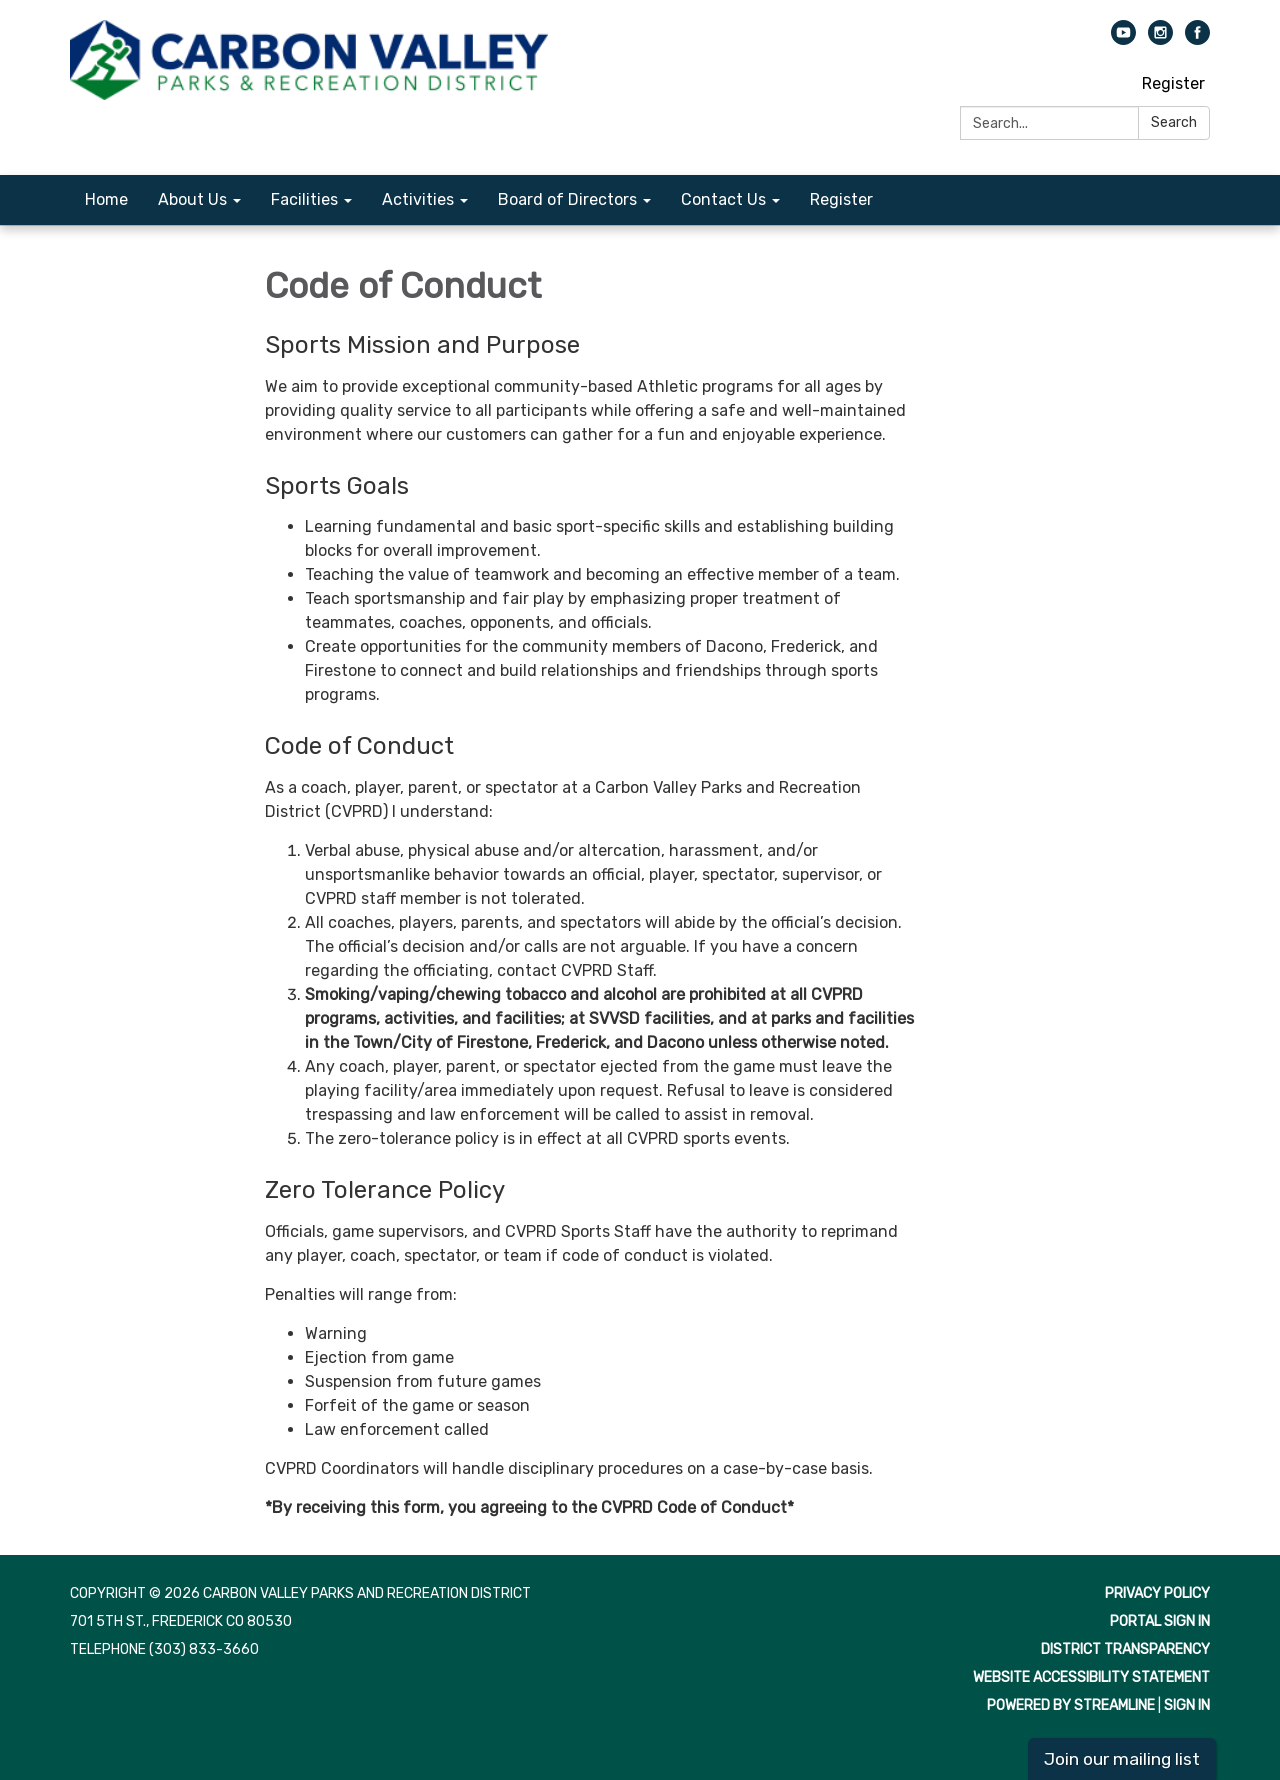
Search (1174, 122)
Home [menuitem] (106, 199)
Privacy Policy (1157, 1593)
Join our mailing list (1122, 1759)
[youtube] (1123, 39)
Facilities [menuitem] (304, 199)
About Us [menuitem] (192, 199)
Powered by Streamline (1071, 1705)
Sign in (1187, 1705)
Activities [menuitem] (418, 199)
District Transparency (1125, 1649)
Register (1173, 83)
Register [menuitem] (841, 199)
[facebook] (1197, 39)
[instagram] (1160, 39)
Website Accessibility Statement (1091, 1677)
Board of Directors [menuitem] (567, 199)
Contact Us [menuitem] (723, 199)
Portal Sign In (1160, 1621)
